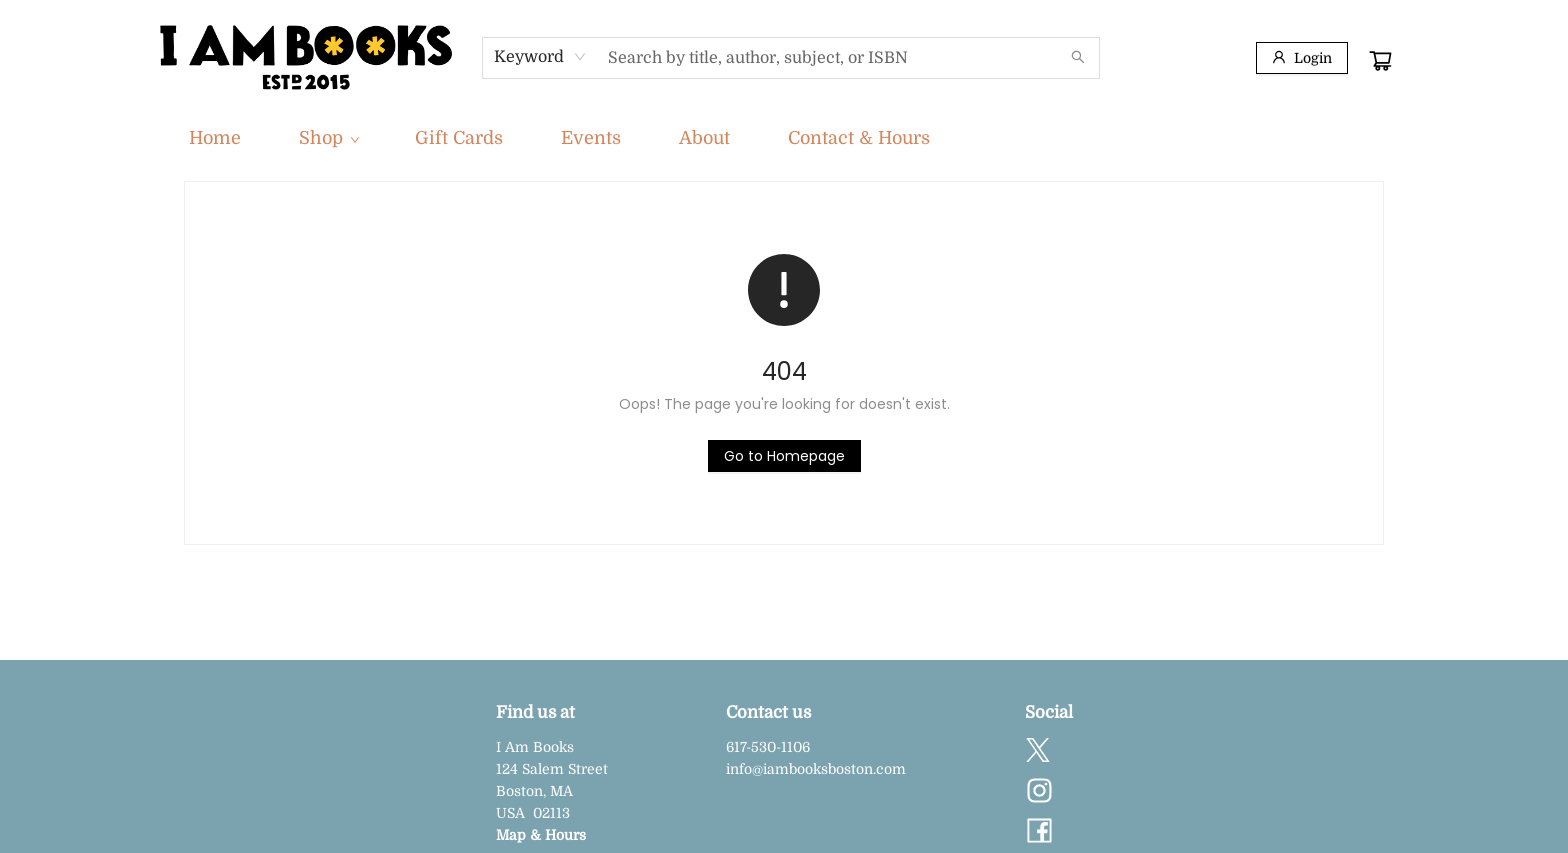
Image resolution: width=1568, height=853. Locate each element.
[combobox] (540, 57)
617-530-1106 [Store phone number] (768, 747)
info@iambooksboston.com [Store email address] (816, 769)
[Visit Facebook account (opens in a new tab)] (1039, 832)
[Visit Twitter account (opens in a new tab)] (1038, 752)
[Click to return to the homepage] (784, 456)
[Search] (1078, 58)
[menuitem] (215, 138)
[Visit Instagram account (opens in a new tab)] (1039, 792)
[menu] (784, 138)
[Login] (1302, 58)
